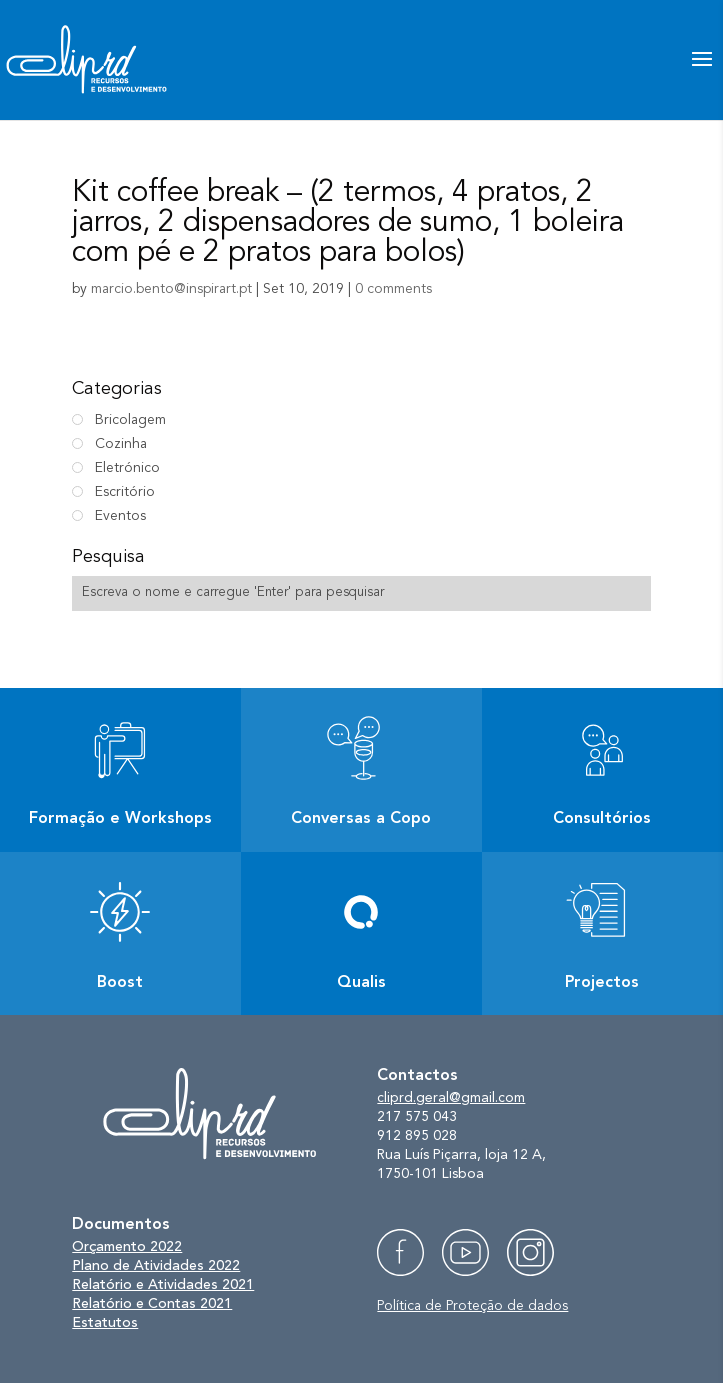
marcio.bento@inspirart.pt (171, 289)
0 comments (393, 289)
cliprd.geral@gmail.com (451, 1098)
